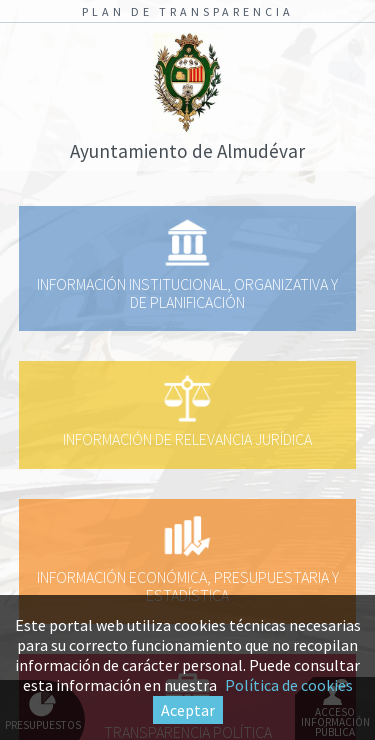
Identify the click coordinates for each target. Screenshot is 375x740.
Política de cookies (289, 685)
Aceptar (188, 710)
